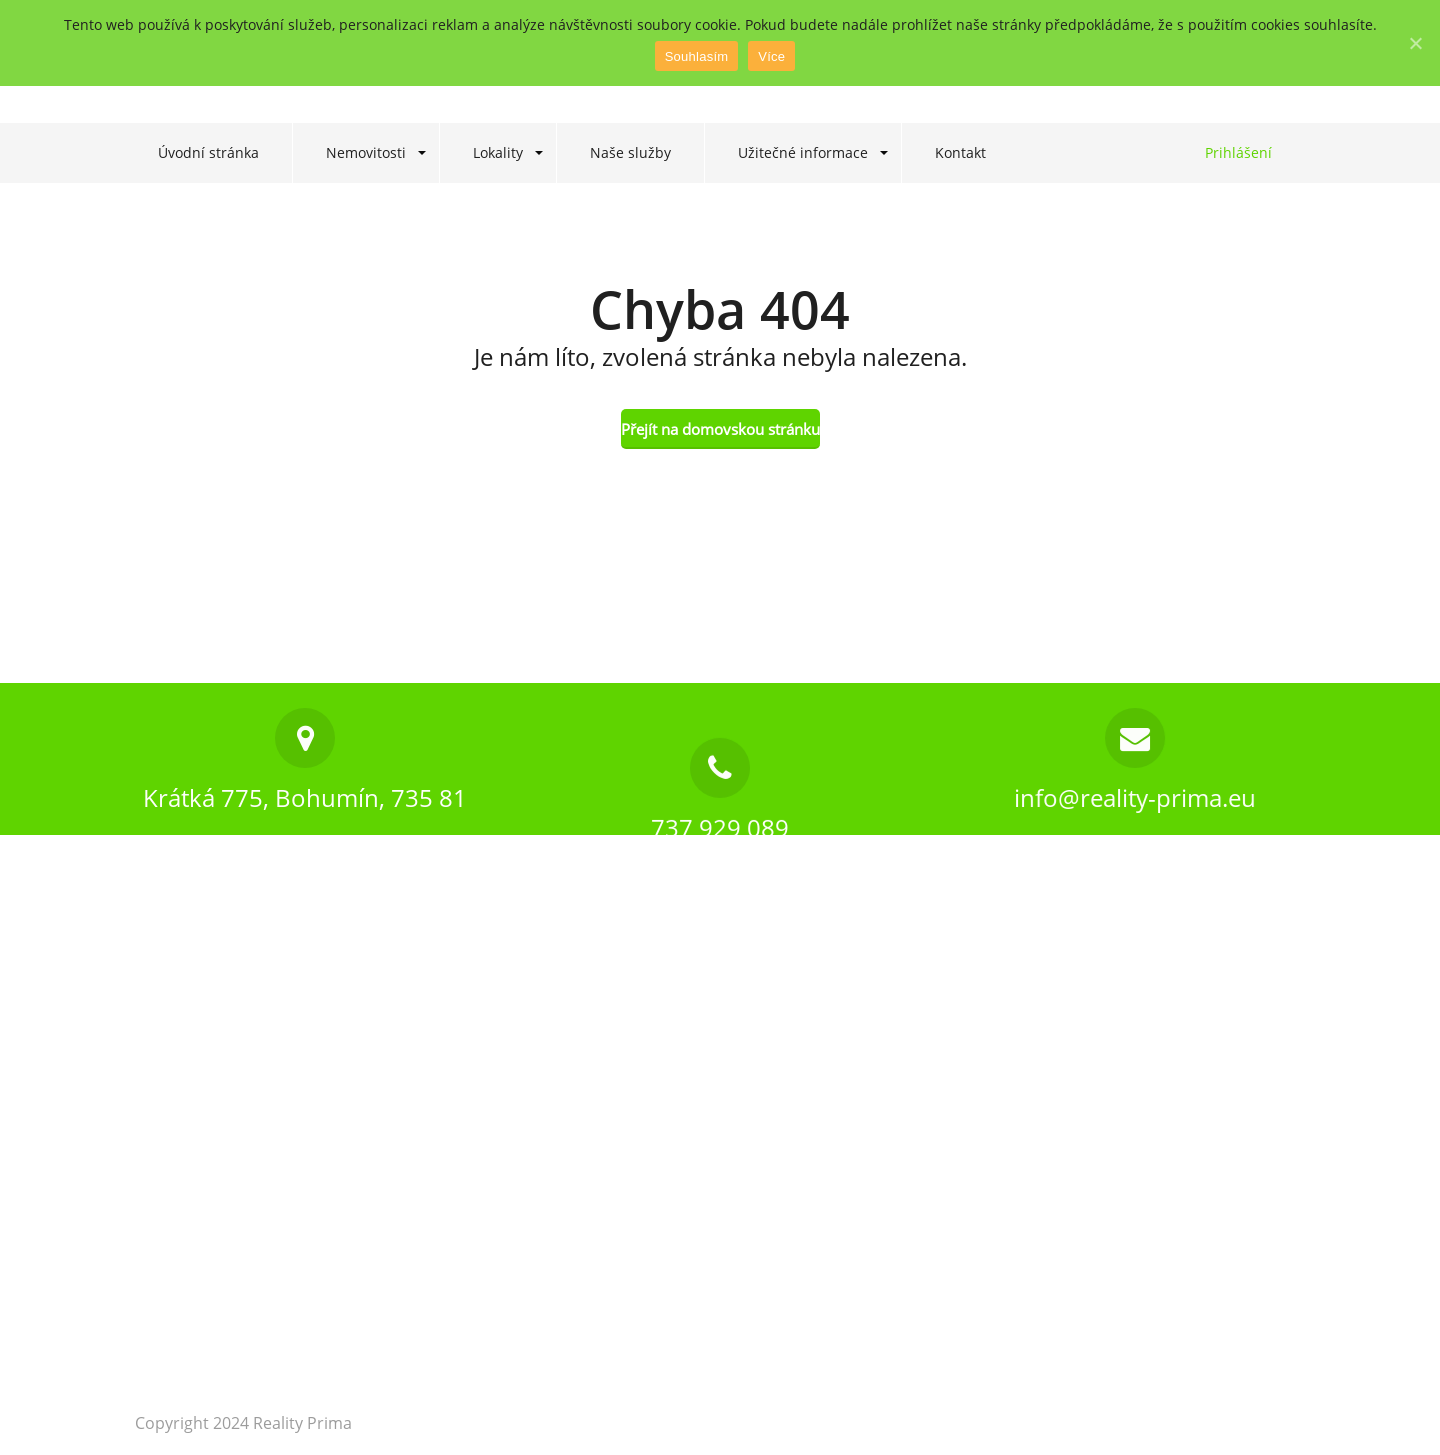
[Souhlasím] (1415, 43)
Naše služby (630, 152)
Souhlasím (697, 56)
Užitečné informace (803, 152)
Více (771, 56)
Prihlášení (1238, 152)
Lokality (498, 152)
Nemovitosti (366, 152)
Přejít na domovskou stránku (720, 429)
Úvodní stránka (208, 152)
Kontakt (960, 152)
